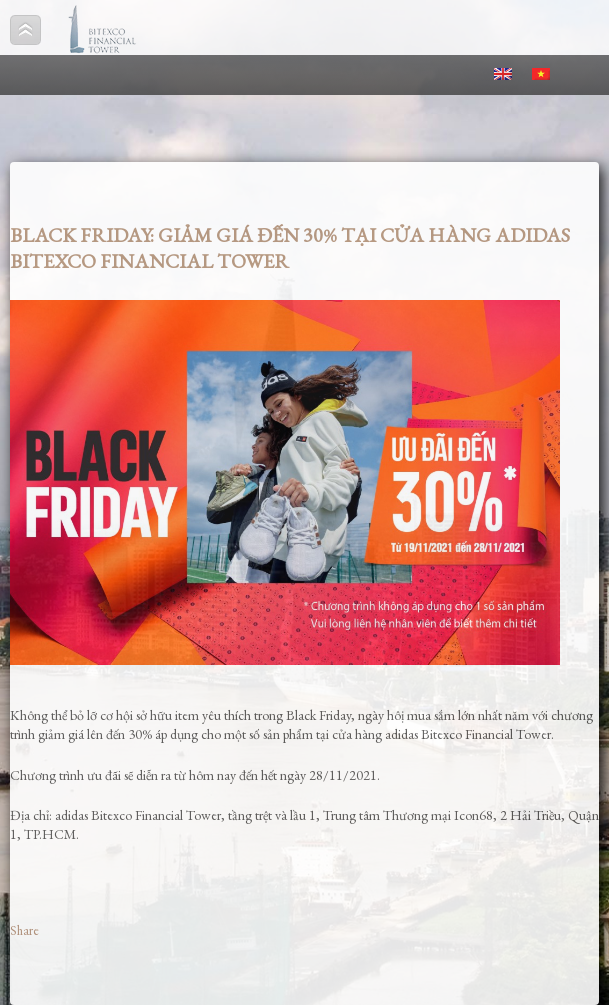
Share (24, 930)
